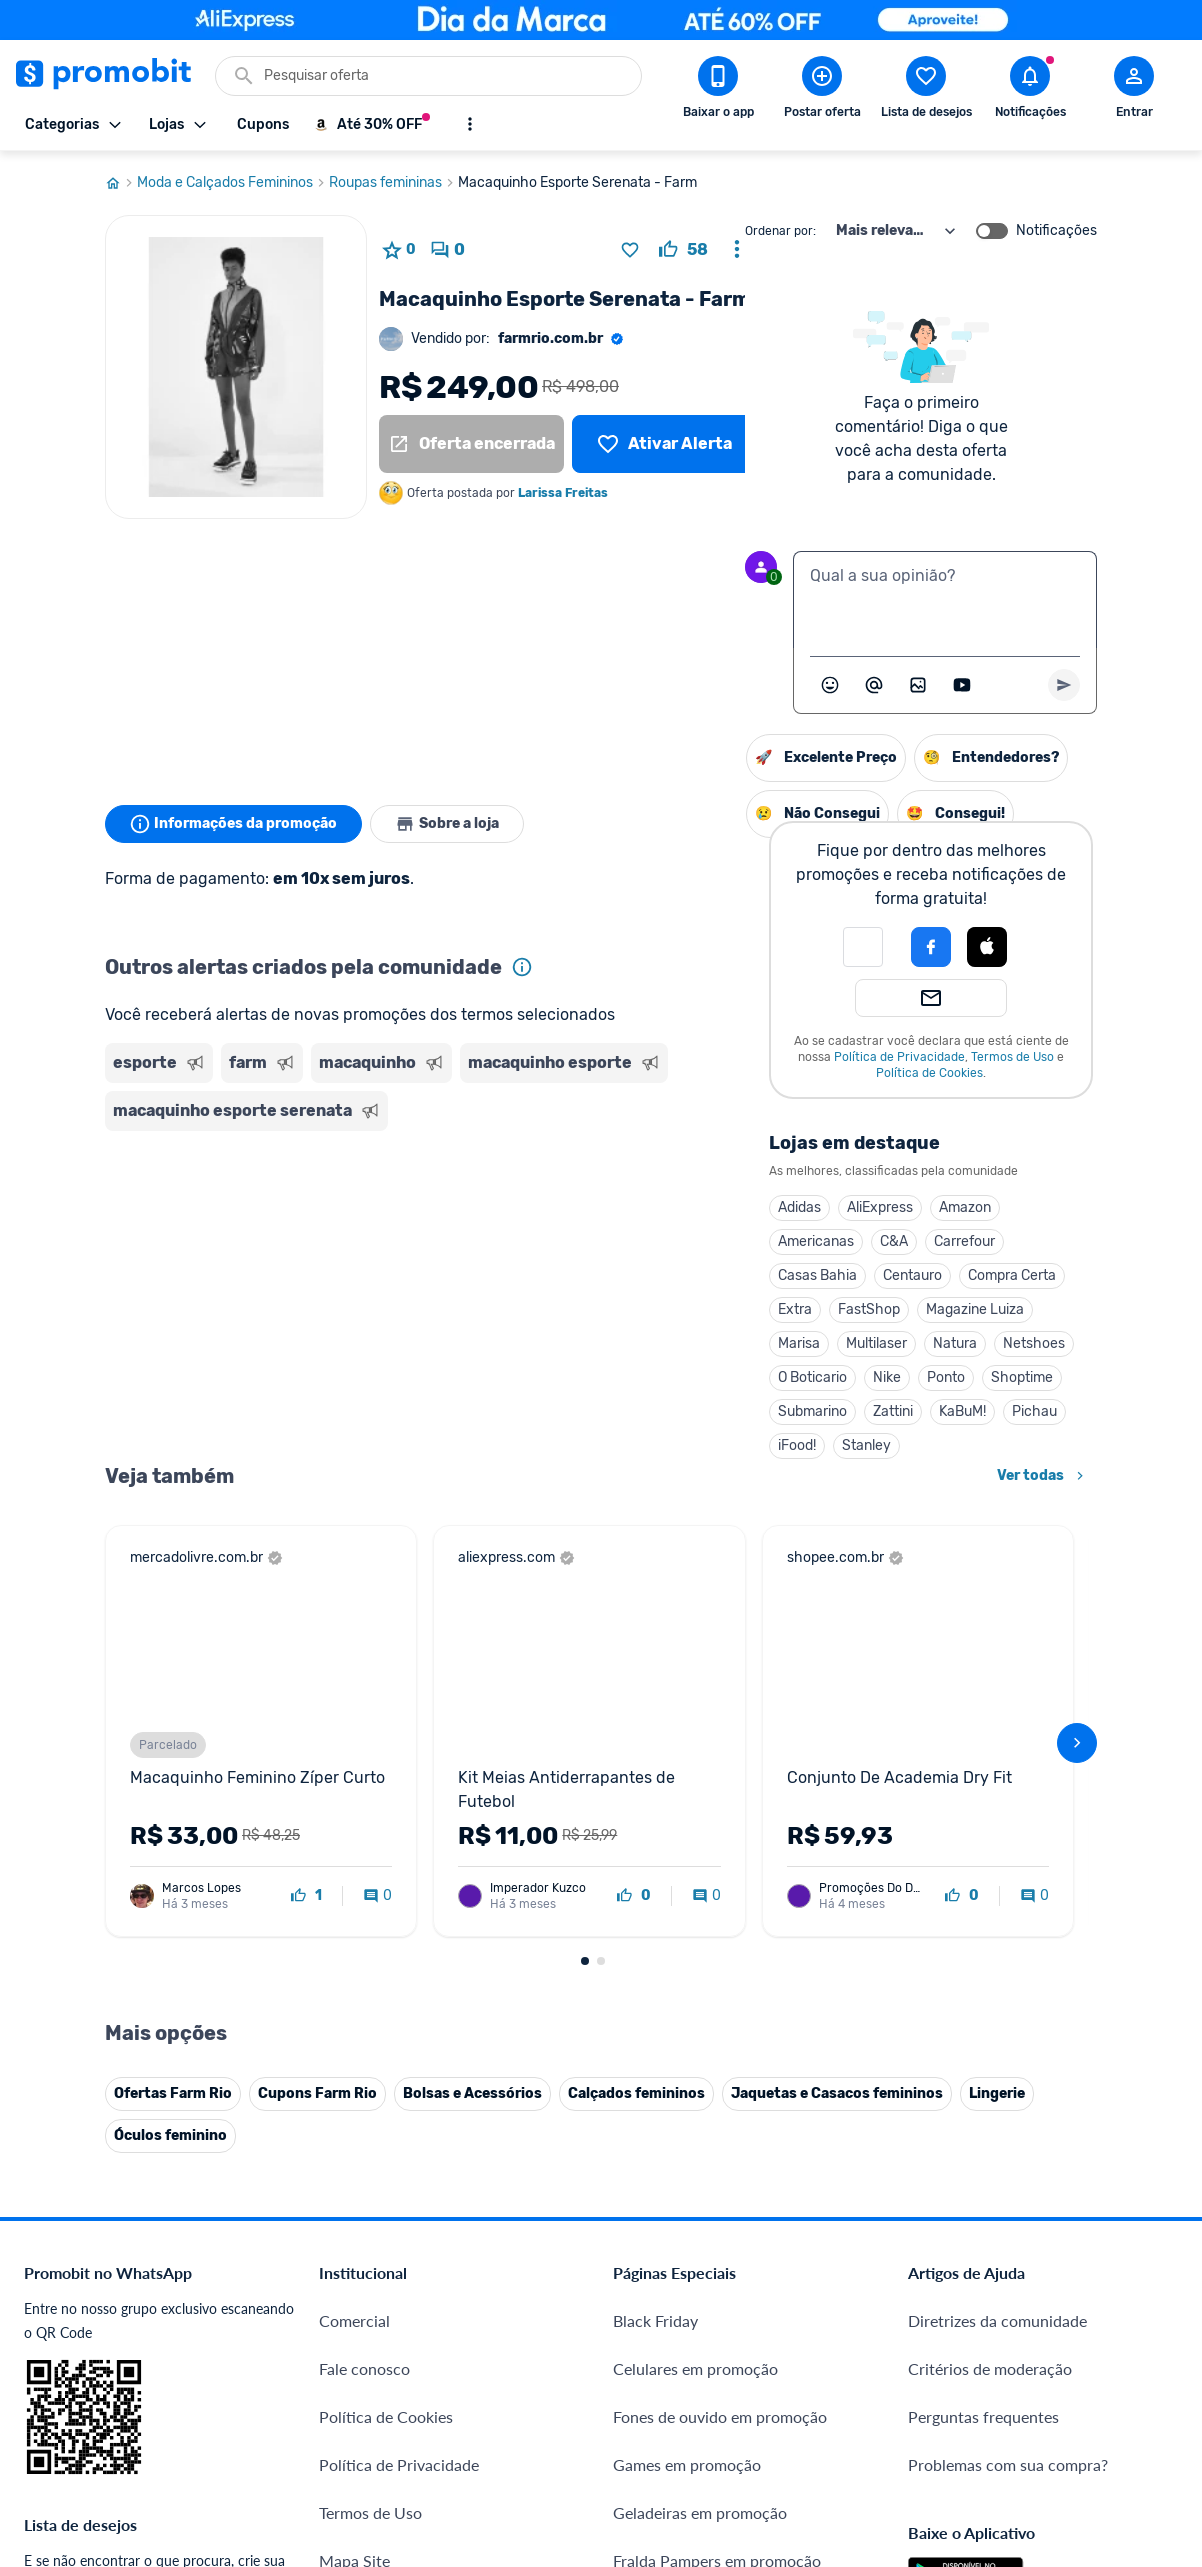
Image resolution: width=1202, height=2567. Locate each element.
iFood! (592, 1445)
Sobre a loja (447, 824)
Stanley (661, 1445)
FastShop (664, 1309)
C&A (689, 1241)
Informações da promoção (233, 824)
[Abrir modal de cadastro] (1134, 91)
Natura (750, 1343)
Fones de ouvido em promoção (720, 2004)
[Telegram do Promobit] (1160, 2323)
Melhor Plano (366, 2316)
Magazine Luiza (770, 1309)
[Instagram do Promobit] (1048, 2323)
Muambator (360, 2460)
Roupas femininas (393, 183)
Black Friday (655, 1908)
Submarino (607, 1411)
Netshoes (829, 1343)
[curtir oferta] (683, 250)
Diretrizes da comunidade (997, 1908)
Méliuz (342, 2364)
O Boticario (607, 1377)
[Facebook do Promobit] (936, 2323)
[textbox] (945, 600)
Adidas (594, 1207)
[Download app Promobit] (718, 91)
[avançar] (1077, 1537)
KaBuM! (757, 1411)
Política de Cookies (724, 1073)
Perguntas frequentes (983, 2004)
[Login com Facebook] (726, 947)
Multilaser (671, 1343)
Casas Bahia (612, 1275)
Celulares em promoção (695, 1956)
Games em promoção (687, 2052)
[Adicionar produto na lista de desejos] (630, 250)
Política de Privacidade (694, 1057)
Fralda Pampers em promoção (717, 2148)
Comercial (354, 1908)
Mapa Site (354, 2148)
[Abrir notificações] (1030, 91)
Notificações (1056, 231)
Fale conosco (364, 1956)
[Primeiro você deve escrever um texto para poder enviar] (1064, 685)
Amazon (760, 1207)
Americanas (611, 1241)
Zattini (688, 1411)
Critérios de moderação (990, 1956)
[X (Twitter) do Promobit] (992, 2323)
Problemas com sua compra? (1008, 2052)
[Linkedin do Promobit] (1104, 2323)
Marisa (594, 1343)
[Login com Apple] (782, 947)
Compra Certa (807, 1275)
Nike (682, 1377)
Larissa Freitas (563, 493)
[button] (658, 947)
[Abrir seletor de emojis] (830, 685)
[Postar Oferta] (822, 91)
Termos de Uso (807, 1057)
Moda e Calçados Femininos (233, 183)
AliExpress (675, 1207)
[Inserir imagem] (918, 685)
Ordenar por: (780, 231)
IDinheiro (351, 2268)
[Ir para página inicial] (121, 183)
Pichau (829, 1411)
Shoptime (817, 1377)
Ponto (741, 1377)
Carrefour (759, 1241)
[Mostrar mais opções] (470, 124)
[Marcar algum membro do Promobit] (874, 685)
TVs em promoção (676, 2196)
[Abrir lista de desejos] (926, 91)
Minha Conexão (374, 2412)
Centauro (707, 1275)
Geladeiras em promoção (700, 2100)
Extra (590, 1309)
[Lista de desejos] (664, 444)
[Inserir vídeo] (962, 685)
